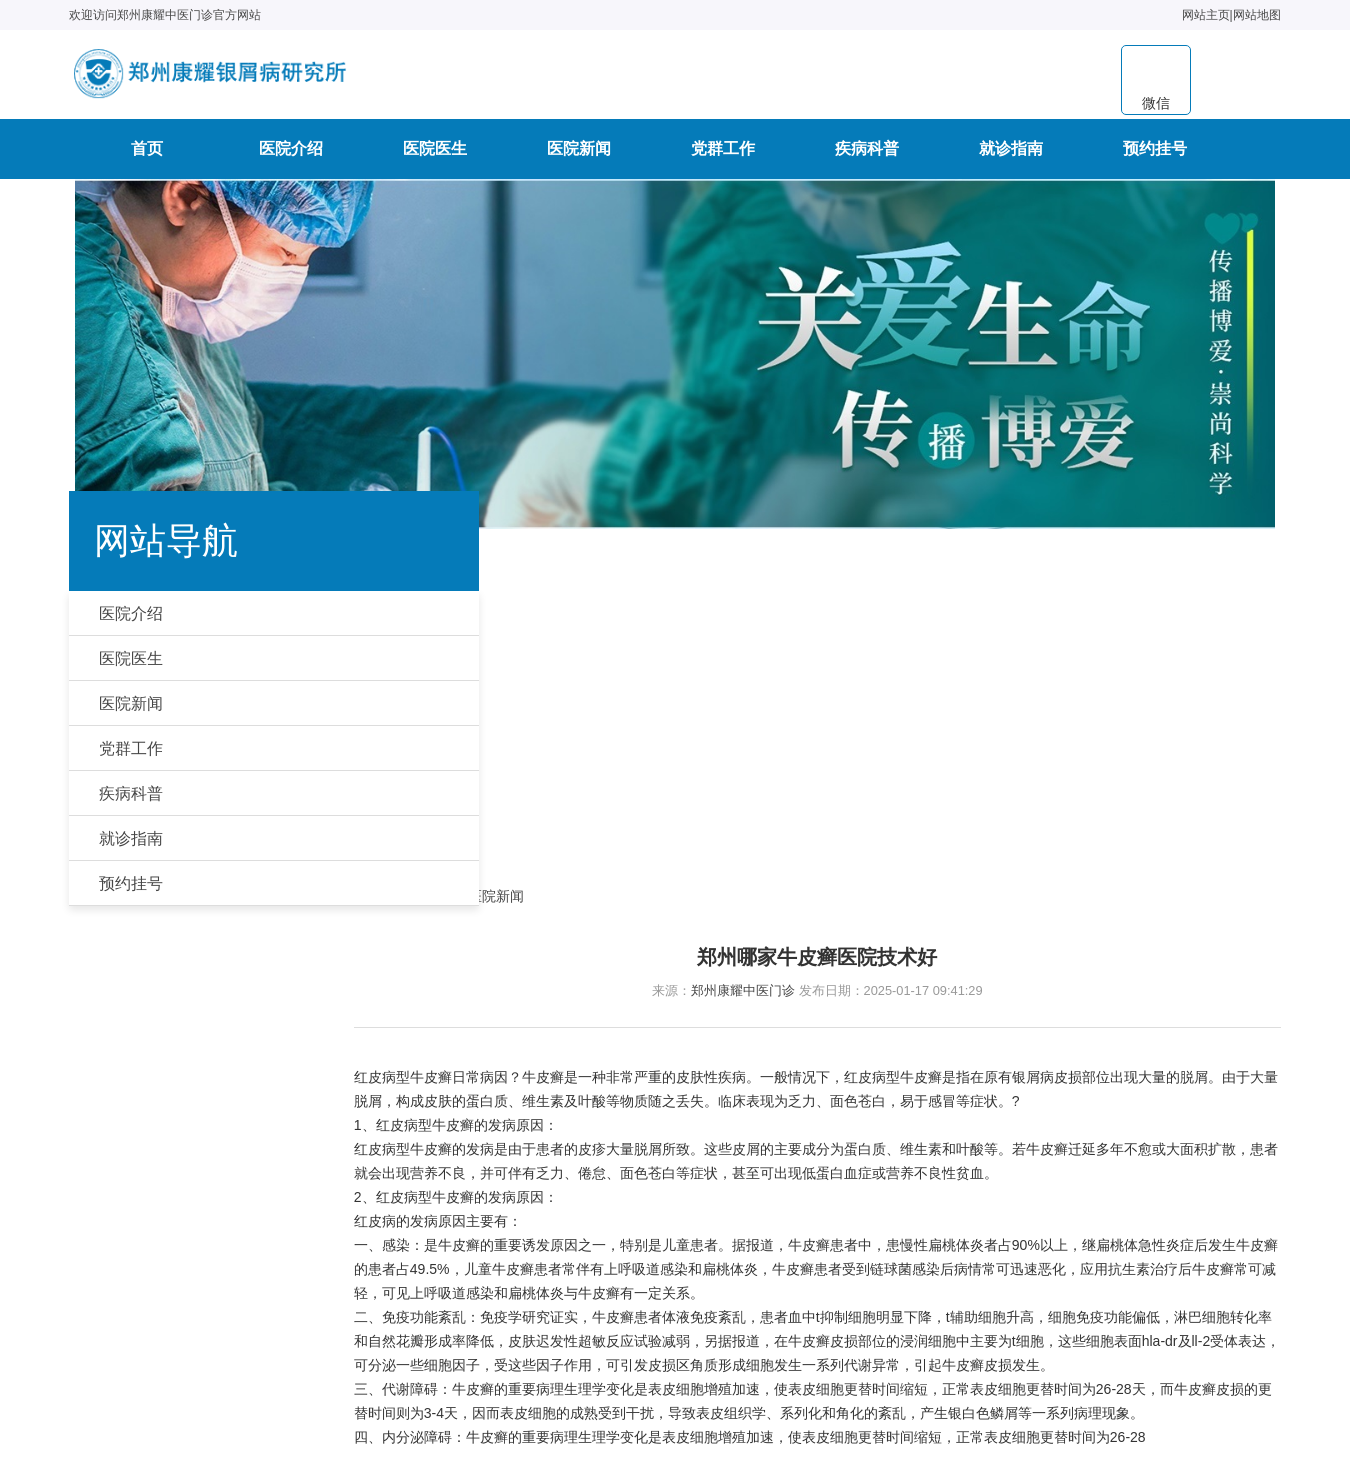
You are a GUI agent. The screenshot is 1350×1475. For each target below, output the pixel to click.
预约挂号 (1155, 155)
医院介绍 (291, 155)
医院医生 (435, 155)
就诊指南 (1011, 155)
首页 (147, 155)
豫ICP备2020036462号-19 (807, 1406)
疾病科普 (867, 155)
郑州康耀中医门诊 (765, 664)
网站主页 (1200, 15)
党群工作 (723, 155)
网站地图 (1251, 15)
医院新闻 (579, 155)
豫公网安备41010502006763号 (761, 1342)
